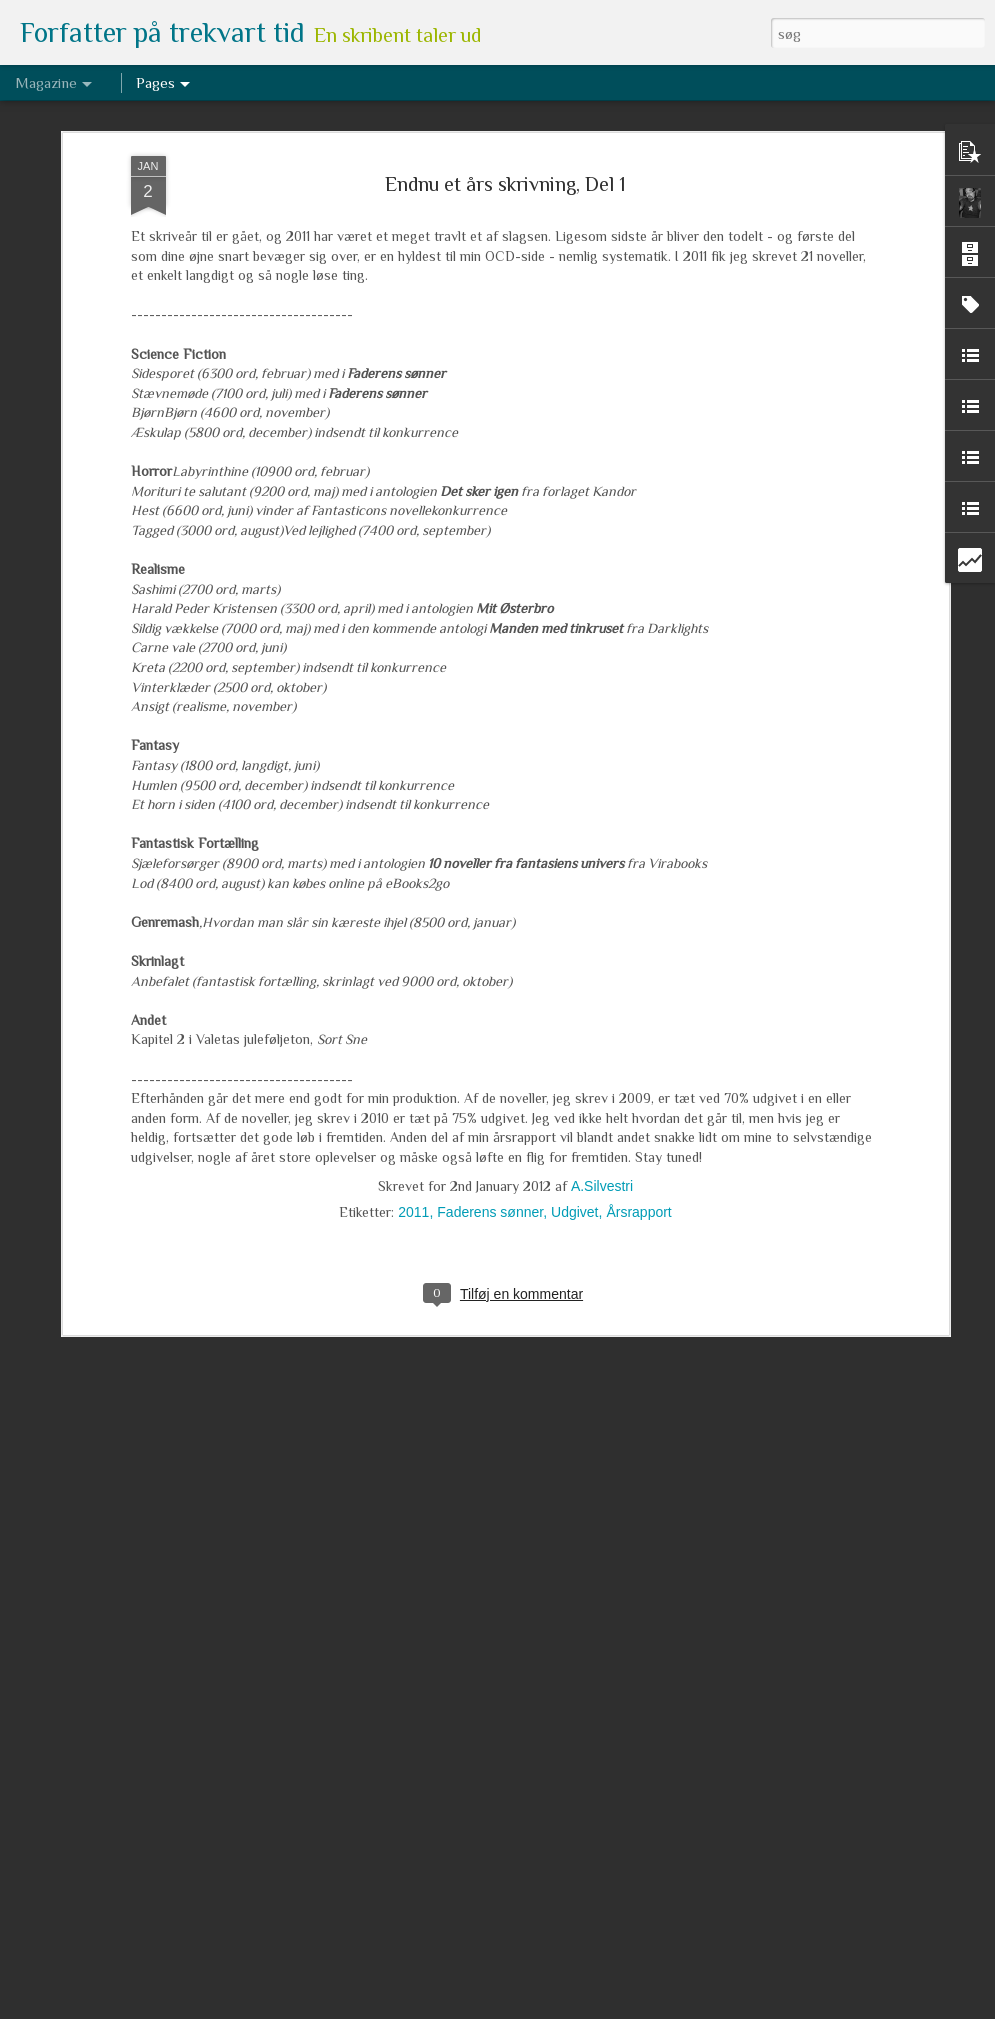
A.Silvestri (602, 1039)
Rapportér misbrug (648, 2008)
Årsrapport (638, 1065)
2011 (413, 1065)
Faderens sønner (490, 1065)
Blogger (579, 2008)
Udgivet (574, 1065)
